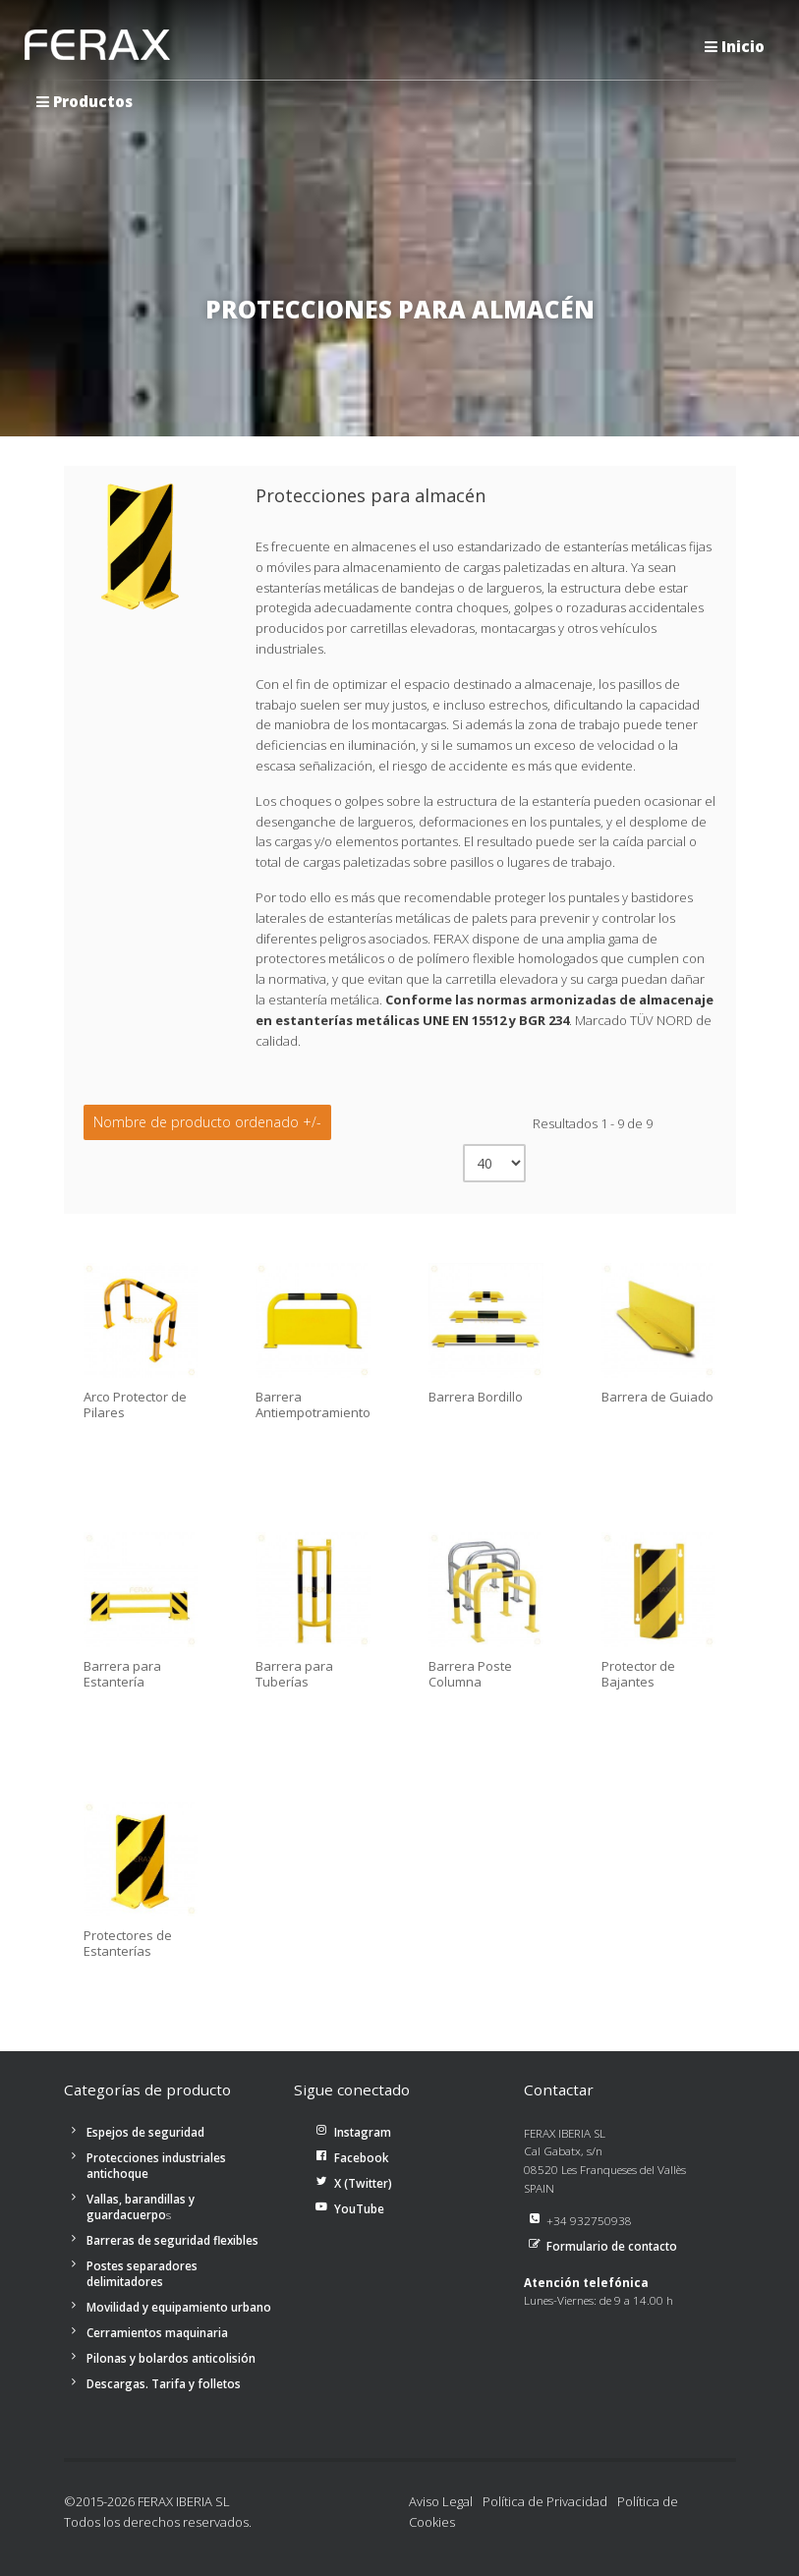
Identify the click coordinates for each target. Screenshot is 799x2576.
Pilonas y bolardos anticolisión (171, 2358)
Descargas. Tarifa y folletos (163, 2383)
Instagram (362, 2132)
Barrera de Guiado (657, 1397)
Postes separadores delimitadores (142, 2273)
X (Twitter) (363, 2183)
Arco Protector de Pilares (135, 1405)
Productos (84, 101)
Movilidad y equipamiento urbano (178, 2307)
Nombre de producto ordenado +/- (207, 1122)
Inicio (735, 46)
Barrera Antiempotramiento (313, 1405)
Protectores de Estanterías (128, 1943)
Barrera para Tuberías (294, 1674)
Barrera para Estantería (122, 1674)
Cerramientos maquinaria (157, 2332)
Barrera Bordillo (475, 1397)
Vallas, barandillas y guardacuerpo (140, 2206)
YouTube (359, 2208)
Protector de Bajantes (638, 1674)
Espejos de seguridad (145, 2132)
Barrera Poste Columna (470, 1674)
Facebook (361, 2157)
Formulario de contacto (611, 2246)
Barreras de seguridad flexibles (172, 2240)
